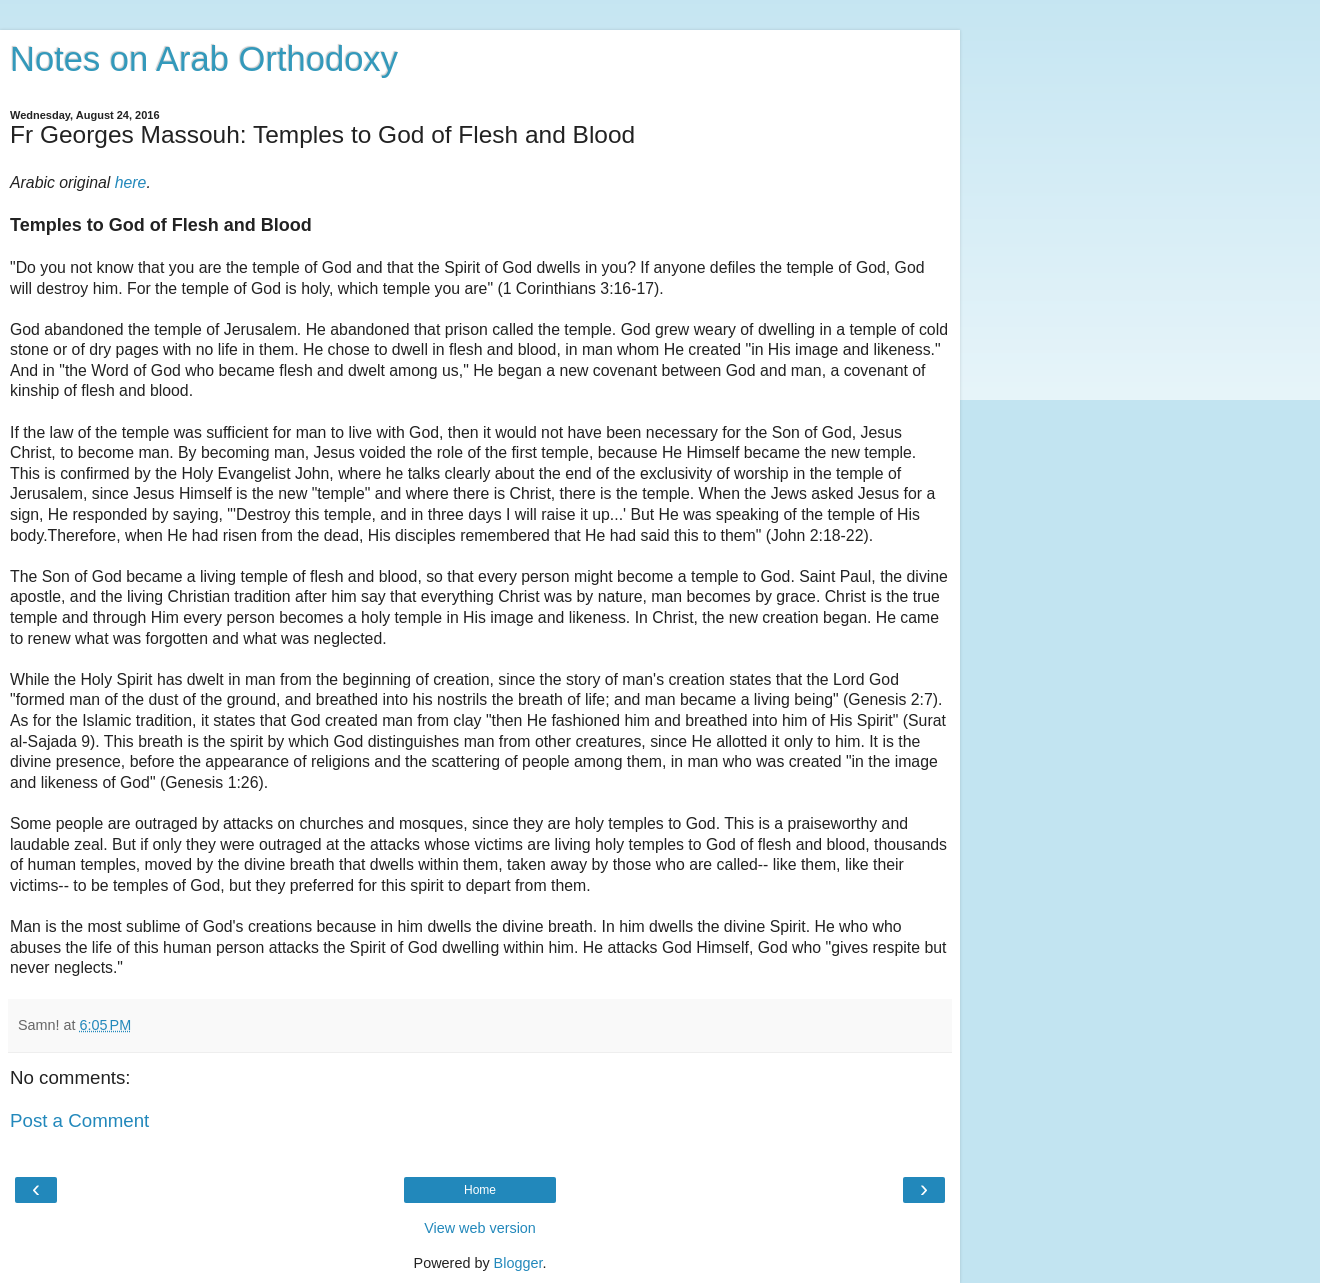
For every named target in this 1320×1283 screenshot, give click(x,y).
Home (480, 1190)
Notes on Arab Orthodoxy (204, 59)
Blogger (518, 1263)
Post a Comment (79, 1120)
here (131, 182)
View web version (480, 1228)
